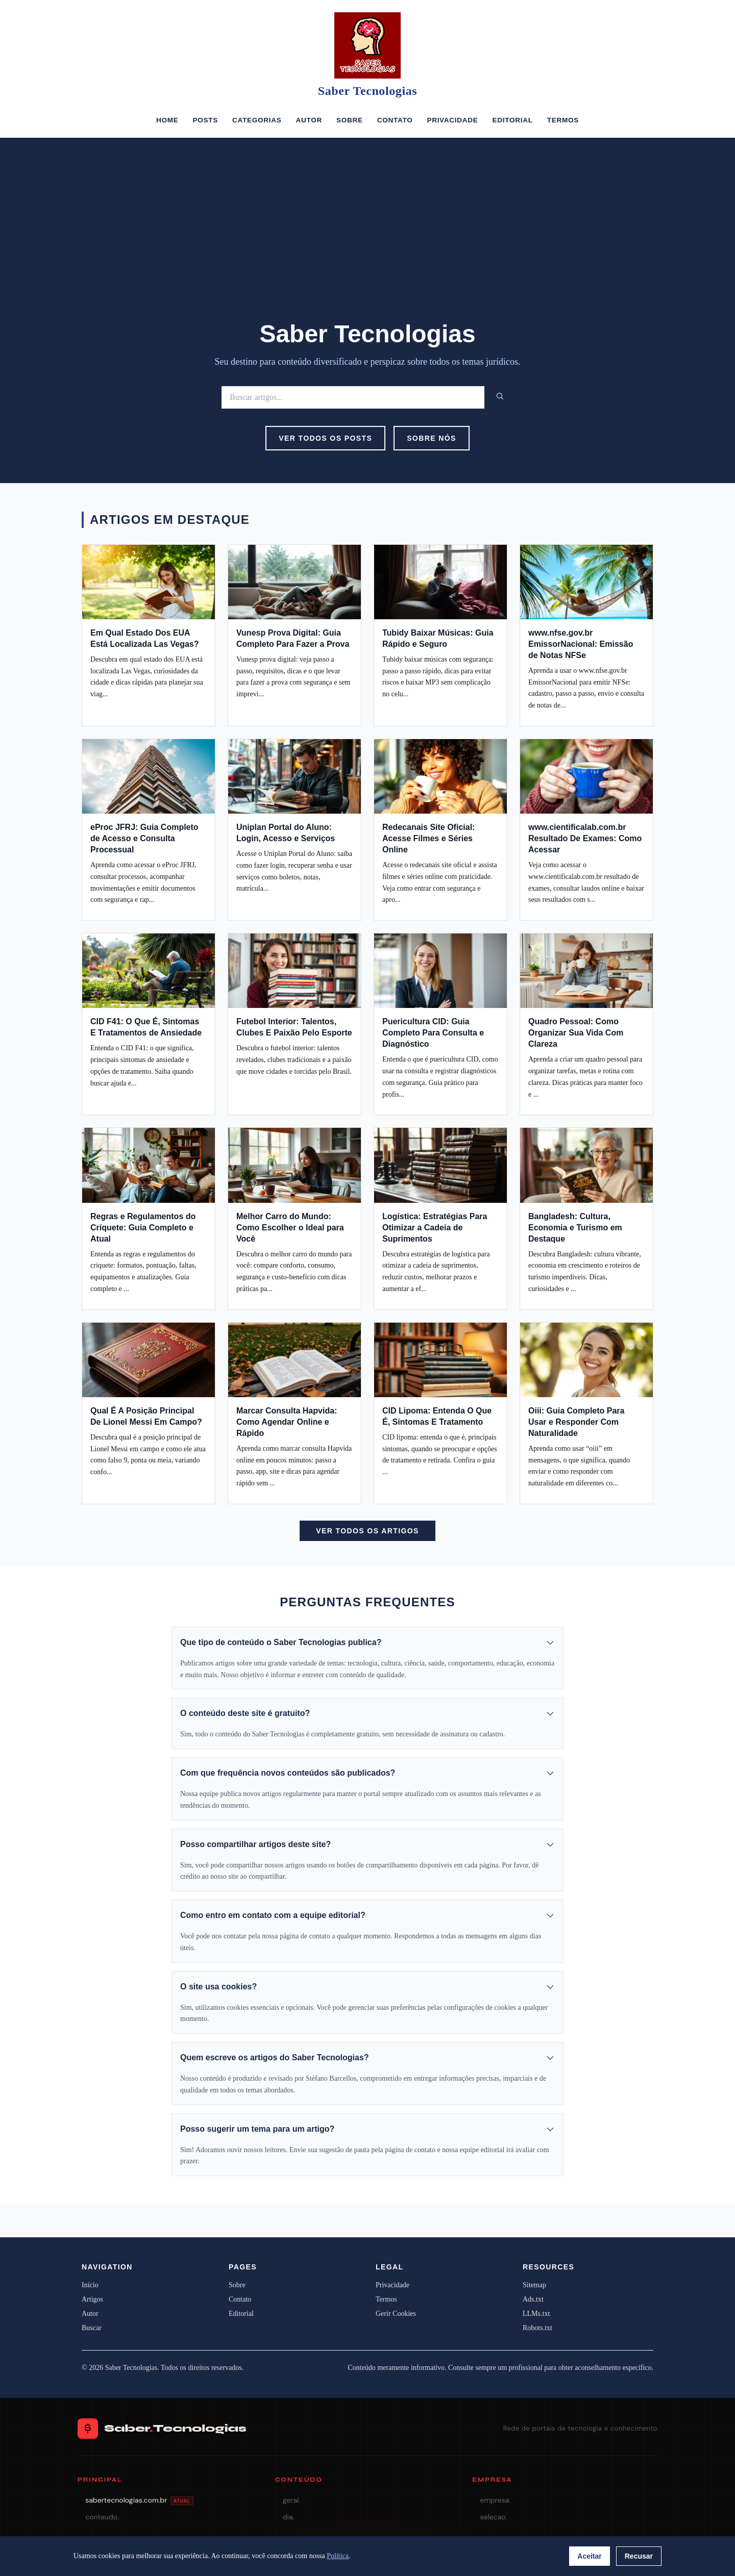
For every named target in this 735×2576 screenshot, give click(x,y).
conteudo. (102, 2516)
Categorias (256, 120)
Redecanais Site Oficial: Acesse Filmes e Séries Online (428, 838)
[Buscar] (352, 397)
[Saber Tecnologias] (367, 45)
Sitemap (534, 2285)
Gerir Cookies (396, 2313)
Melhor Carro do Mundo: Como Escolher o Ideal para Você (290, 1227)
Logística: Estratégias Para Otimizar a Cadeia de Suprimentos (434, 1227)
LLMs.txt (536, 2313)
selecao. (493, 2516)
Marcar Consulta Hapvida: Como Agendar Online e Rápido (286, 1421)
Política (338, 2556)
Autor (309, 120)
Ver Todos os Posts (325, 438)
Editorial (513, 120)
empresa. (495, 2500)
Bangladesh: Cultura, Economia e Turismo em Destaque (575, 1227)
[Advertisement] (368, 242)
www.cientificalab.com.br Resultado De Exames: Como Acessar (585, 838)
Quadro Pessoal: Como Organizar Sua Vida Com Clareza (575, 1032)
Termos (563, 120)
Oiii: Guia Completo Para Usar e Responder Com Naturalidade (576, 1421)
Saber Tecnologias (367, 90)
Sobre (349, 120)
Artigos (92, 2299)
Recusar (639, 2556)
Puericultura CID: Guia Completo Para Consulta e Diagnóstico (433, 1032)
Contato (395, 120)
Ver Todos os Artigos (367, 1531)
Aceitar (589, 2556)
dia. (289, 2516)
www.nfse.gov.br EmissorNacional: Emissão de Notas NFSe (580, 644)
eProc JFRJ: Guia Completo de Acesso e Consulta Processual (144, 838)
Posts (205, 120)
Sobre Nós (431, 438)
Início (90, 2285)
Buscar (92, 2328)
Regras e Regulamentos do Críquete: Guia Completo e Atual (142, 1227)
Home (167, 120)
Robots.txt (537, 2328)
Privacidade (452, 120)
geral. (291, 2500)
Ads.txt (533, 2299)
